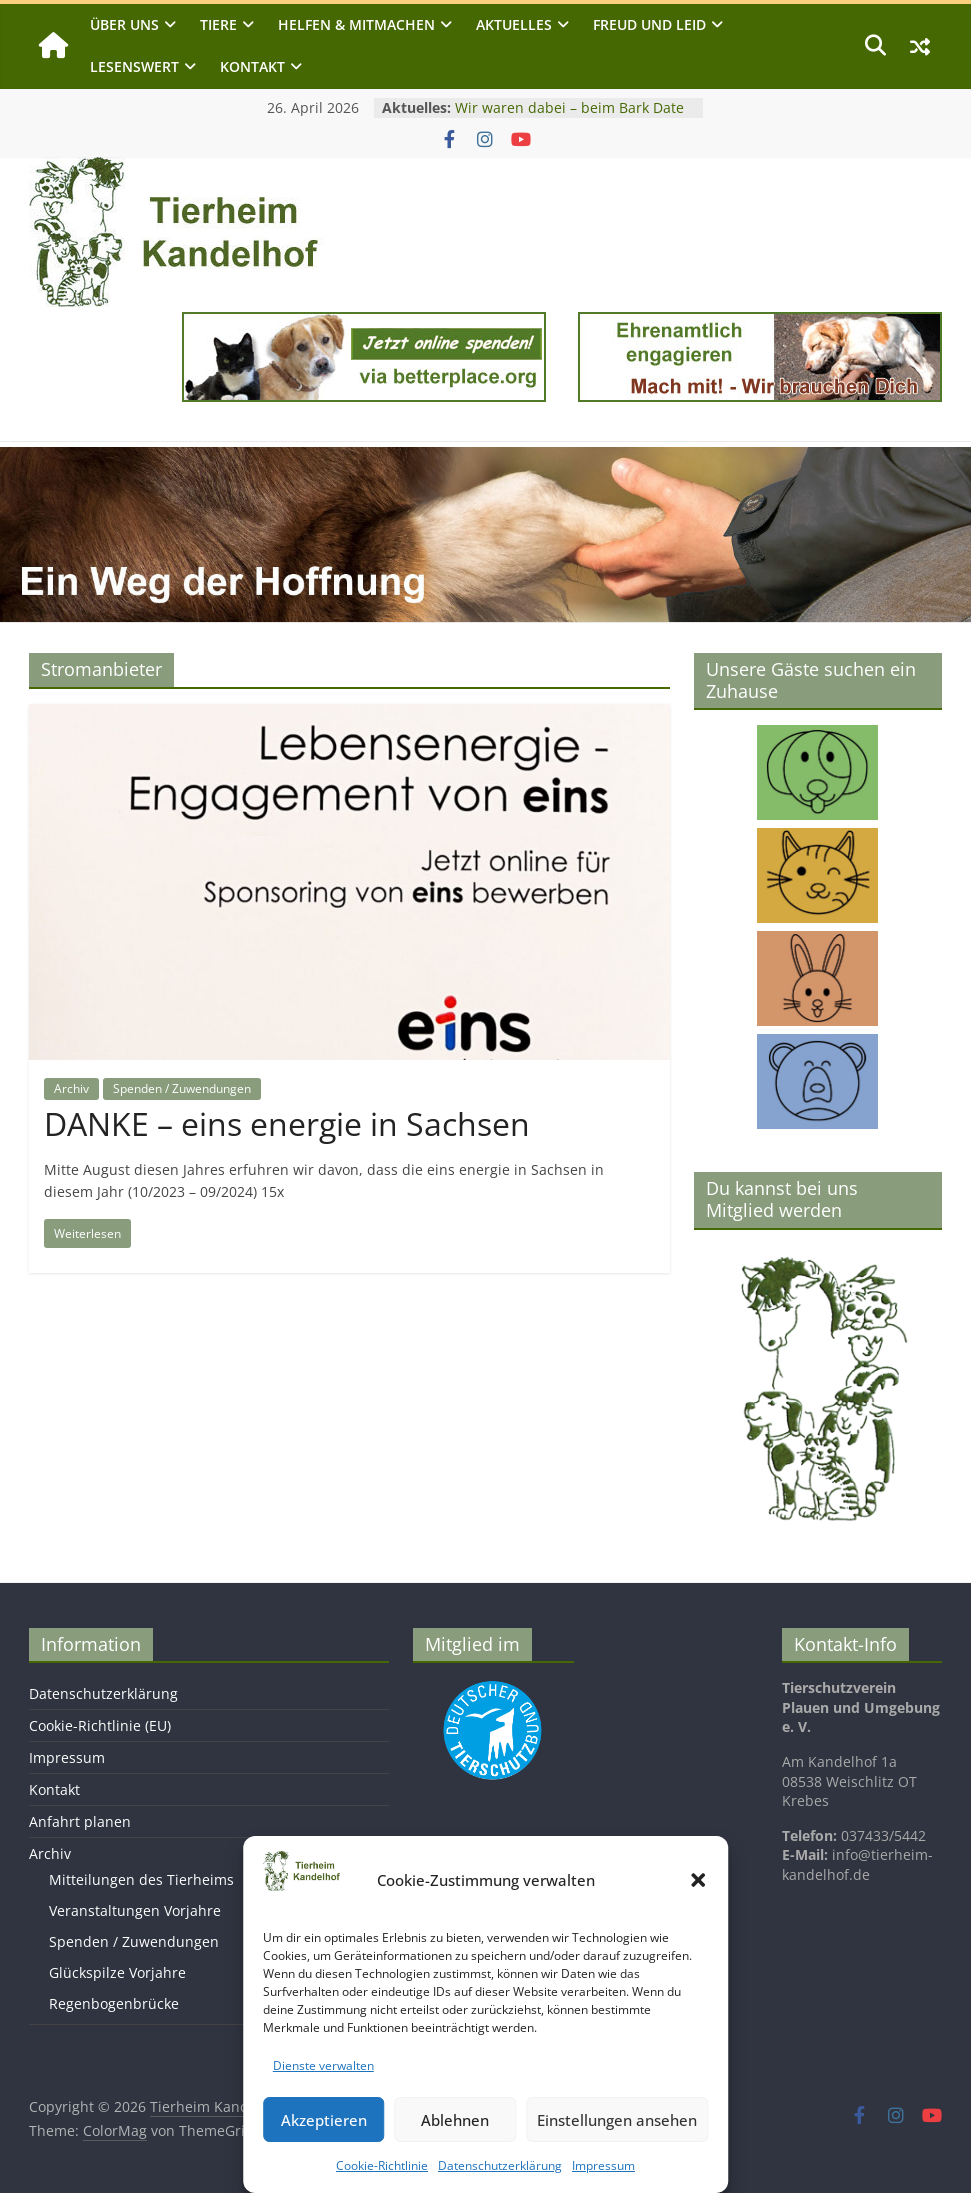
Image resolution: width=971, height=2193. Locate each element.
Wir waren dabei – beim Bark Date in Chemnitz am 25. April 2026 (569, 117)
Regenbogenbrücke (114, 2003)
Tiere (218, 24)
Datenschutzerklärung (500, 2165)
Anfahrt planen (80, 1821)
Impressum (603, 2165)
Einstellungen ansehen (617, 2120)
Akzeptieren (324, 2120)
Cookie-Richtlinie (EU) (100, 1725)
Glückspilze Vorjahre (117, 1972)
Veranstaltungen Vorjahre (135, 1910)
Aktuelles (514, 24)
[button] (698, 1880)
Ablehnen (455, 2120)
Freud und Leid (649, 24)
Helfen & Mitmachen (356, 24)
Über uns (124, 24)
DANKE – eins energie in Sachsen (287, 1123)
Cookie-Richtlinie (382, 2165)
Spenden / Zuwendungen (182, 1088)
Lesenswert (134, 66)
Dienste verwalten (323, 2065)
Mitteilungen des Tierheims (141, 1879)
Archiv (71, 1088)
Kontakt (252, 66)
